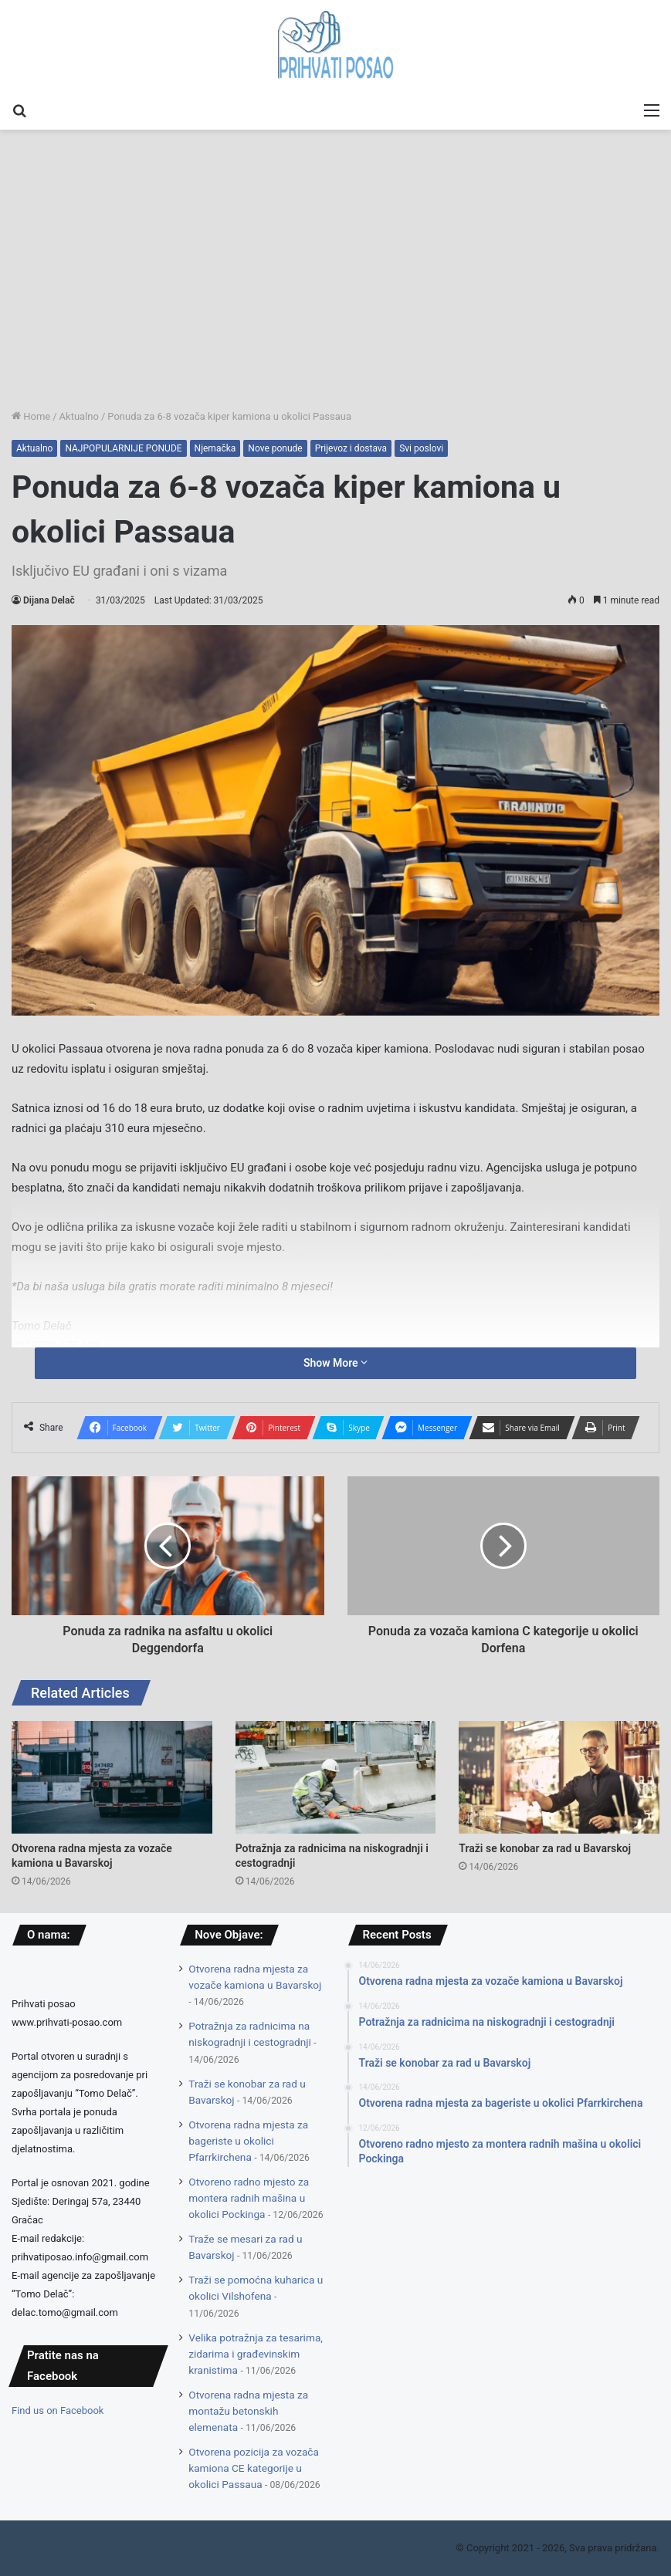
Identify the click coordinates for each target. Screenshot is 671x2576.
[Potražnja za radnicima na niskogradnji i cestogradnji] (336, 1777)
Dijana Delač (49, 600)
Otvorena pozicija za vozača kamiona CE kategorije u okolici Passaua (253, 2468)
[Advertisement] (335, 292)
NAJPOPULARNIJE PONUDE (123, 448)
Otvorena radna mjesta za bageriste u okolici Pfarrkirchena (248, 2140)
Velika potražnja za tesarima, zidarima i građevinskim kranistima (255, 2353)
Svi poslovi (421, 448)
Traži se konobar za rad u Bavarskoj (545, 1848)
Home (31, 416)
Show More (335, 1363)
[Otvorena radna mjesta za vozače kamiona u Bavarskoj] (112, 1777)
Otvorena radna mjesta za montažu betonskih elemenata (248, 2410)
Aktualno (79, 416)
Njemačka (215, 448)
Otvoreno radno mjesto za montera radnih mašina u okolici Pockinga (248, 2197)
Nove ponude (275, 448)
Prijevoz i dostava (351, 448)
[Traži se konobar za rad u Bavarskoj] (559, 1777)
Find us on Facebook (57, 2410)
